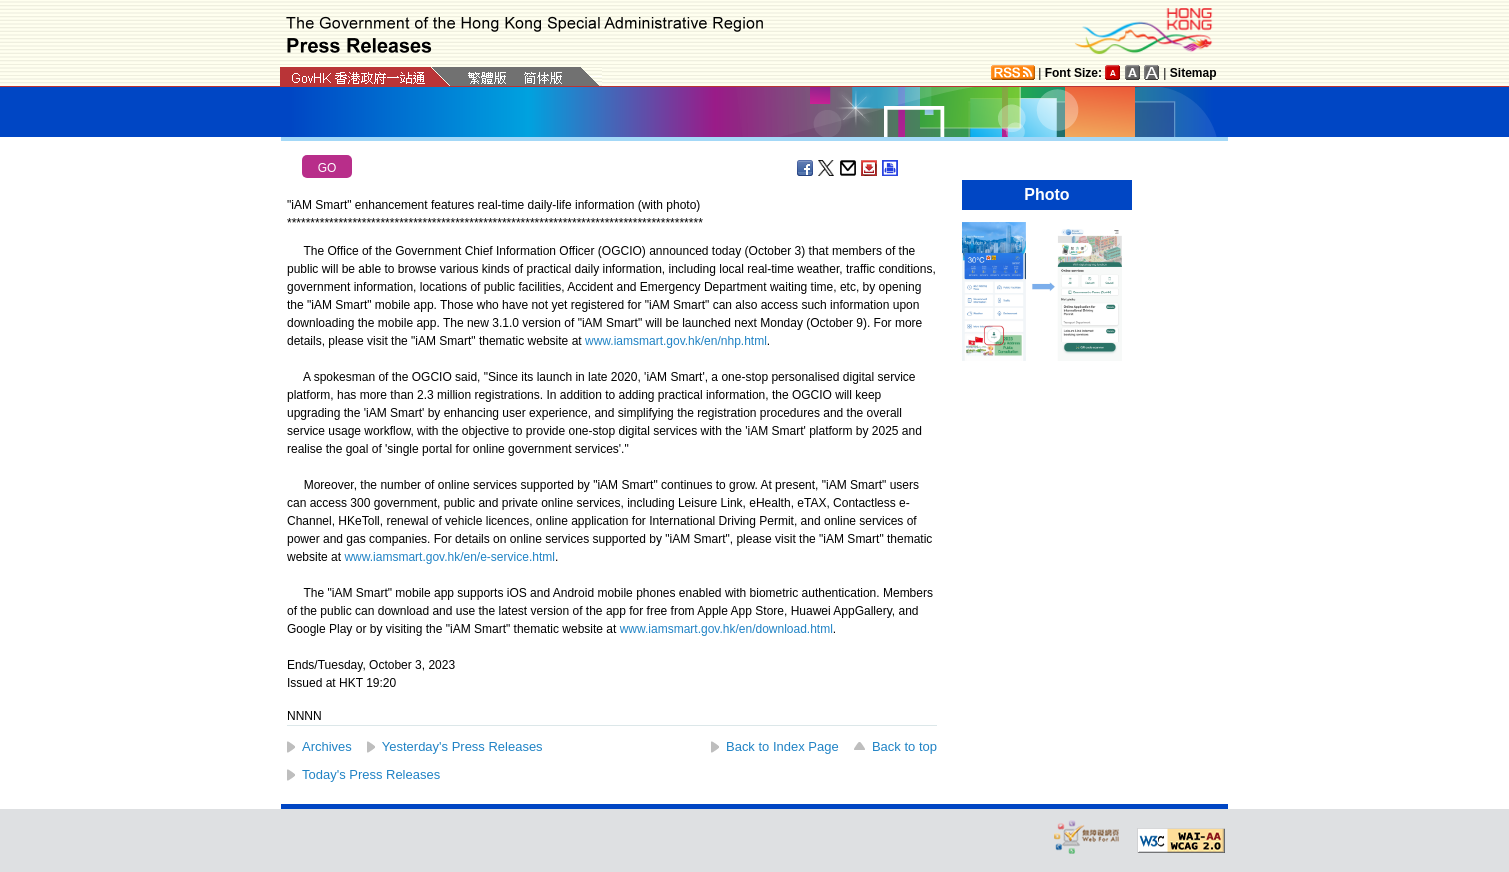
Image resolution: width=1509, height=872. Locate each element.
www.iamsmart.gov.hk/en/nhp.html (676, 341)
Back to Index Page (782, 746)
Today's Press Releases (371, 774)
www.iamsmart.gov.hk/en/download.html (726, 629)
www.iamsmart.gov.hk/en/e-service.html (449, 557)
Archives (327, 746)
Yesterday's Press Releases (462, 746)
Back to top (904, 746)
